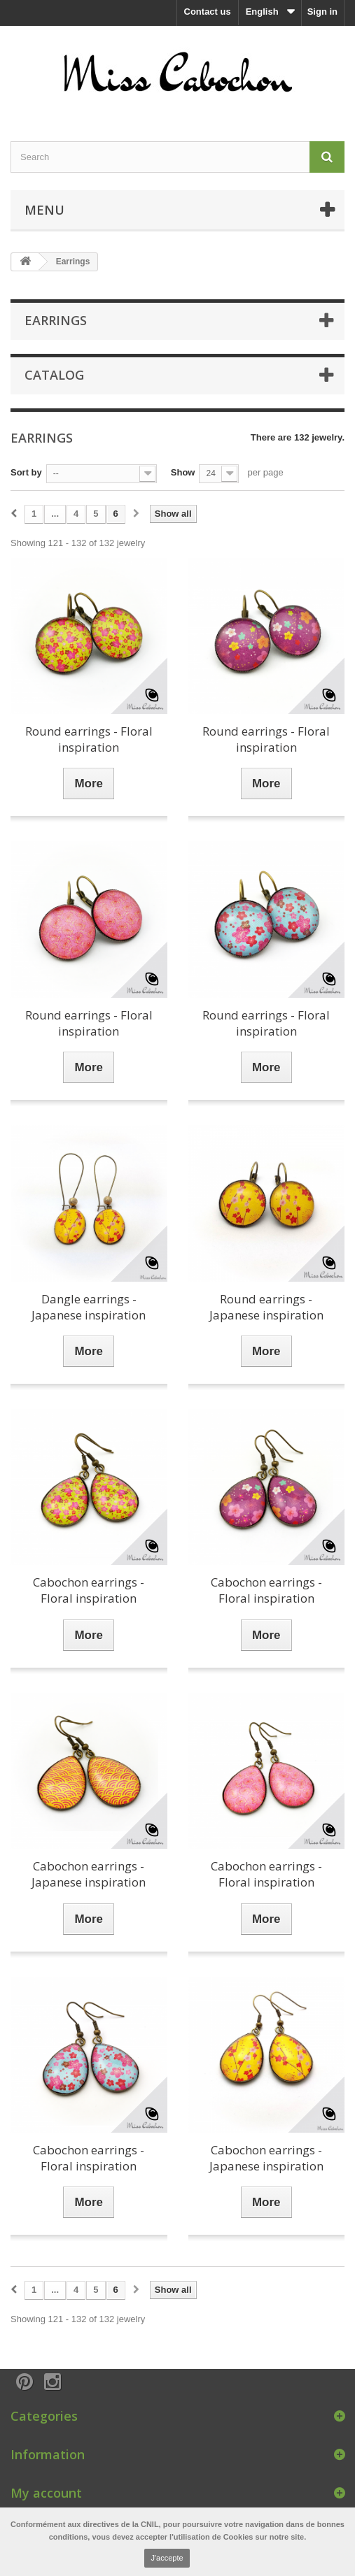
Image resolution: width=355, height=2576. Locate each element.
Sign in (322, 11)
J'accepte (167, 2558)
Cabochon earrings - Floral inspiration (88, 1590)
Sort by (26, 472)
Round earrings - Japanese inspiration (266, 1307)
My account (46, 2492)
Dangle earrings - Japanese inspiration (89, 1307)
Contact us (207, 11)
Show (183, 472)
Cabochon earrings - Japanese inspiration (89, 1874)
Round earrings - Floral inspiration (89, 739)
